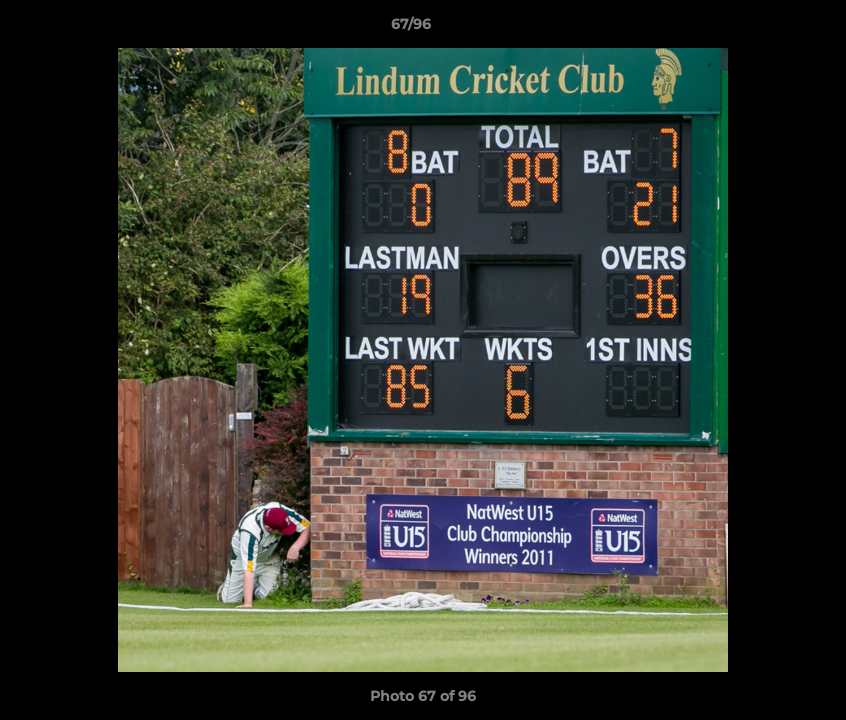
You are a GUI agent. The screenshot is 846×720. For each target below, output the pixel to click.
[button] (762, 29)
